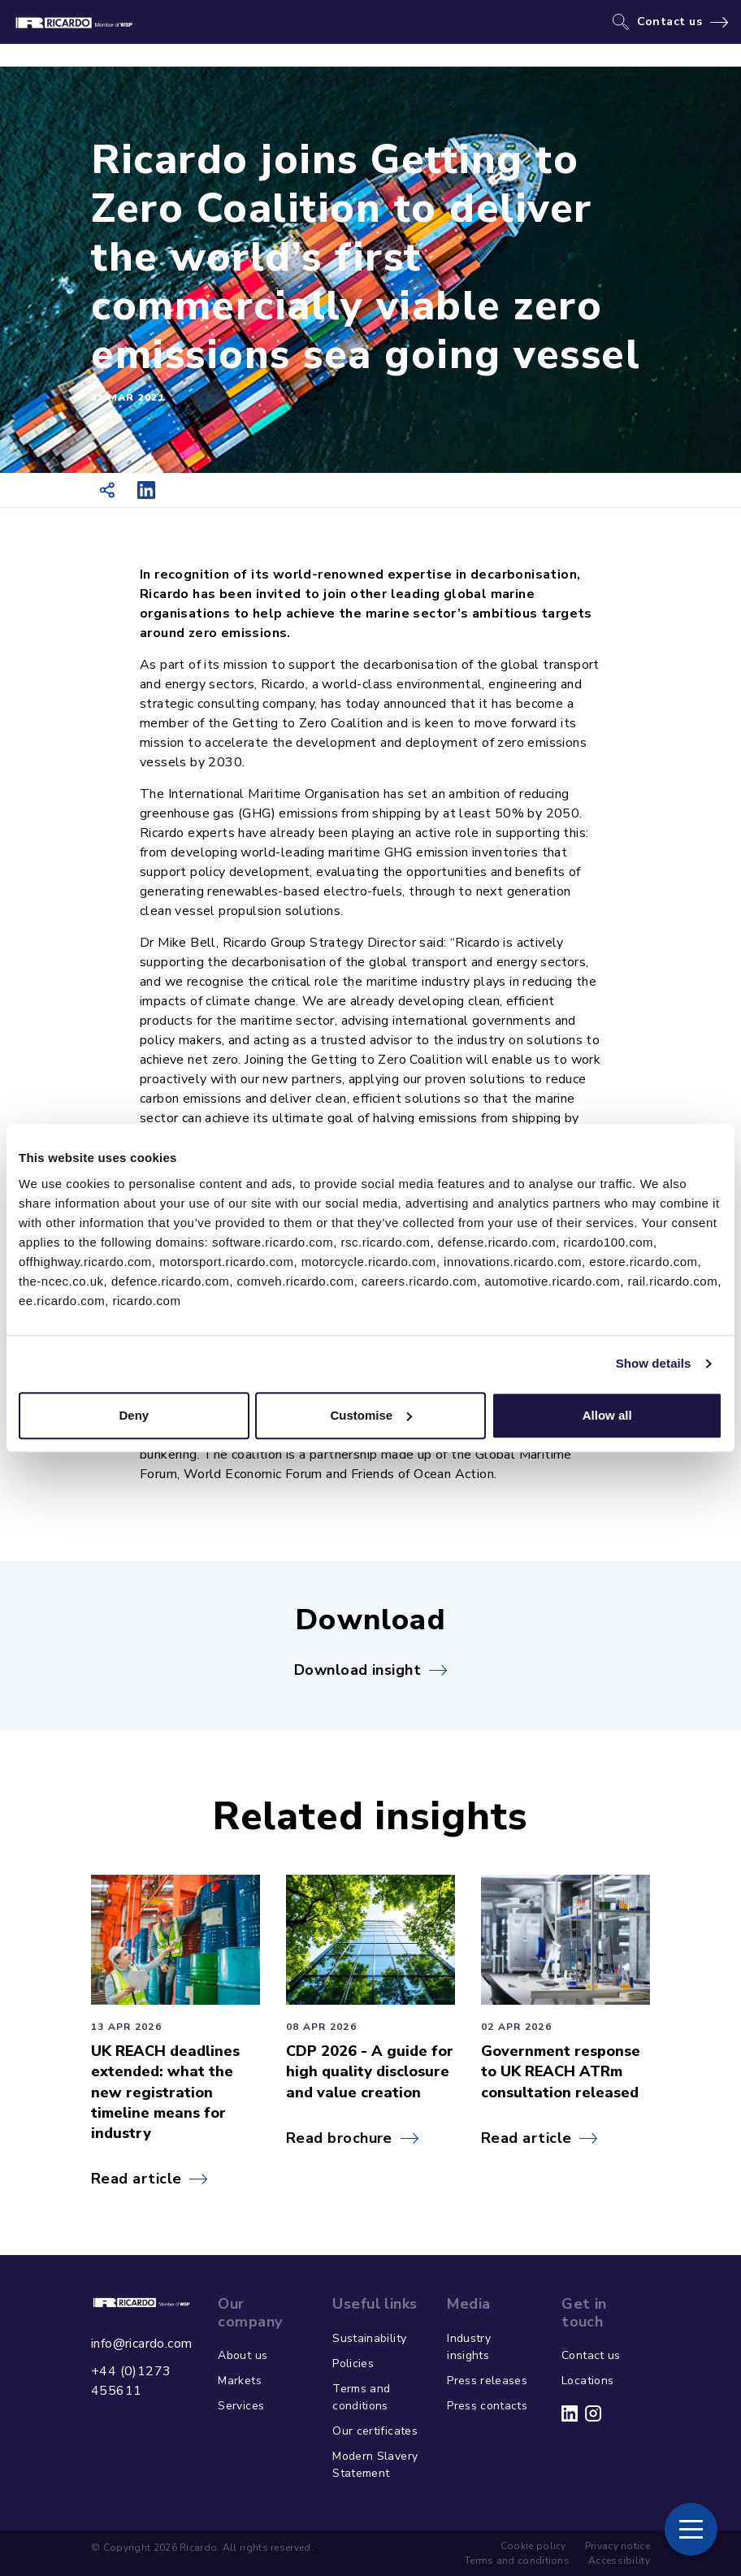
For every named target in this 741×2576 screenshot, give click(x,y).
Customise (371, 1415)
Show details (653, 1363)
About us (242, 2355)
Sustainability (369, 2338)
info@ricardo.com (141, 2344)
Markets (239, 2380)
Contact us (670, 21)
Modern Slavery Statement (375, 2464)
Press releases (487, 2380)
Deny (134, 1415)
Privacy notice (617, 2545)
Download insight (357, 1670)
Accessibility (619, 2560)
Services (241, 2405)
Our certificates (375, 2431)
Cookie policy (533, 2545)
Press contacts (487, 2405)
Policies (353, 2363)
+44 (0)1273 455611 (131, 2381)
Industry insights (469, 2347)
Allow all (607, 1415)
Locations (587, 2380)
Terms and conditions (361, 2397)
